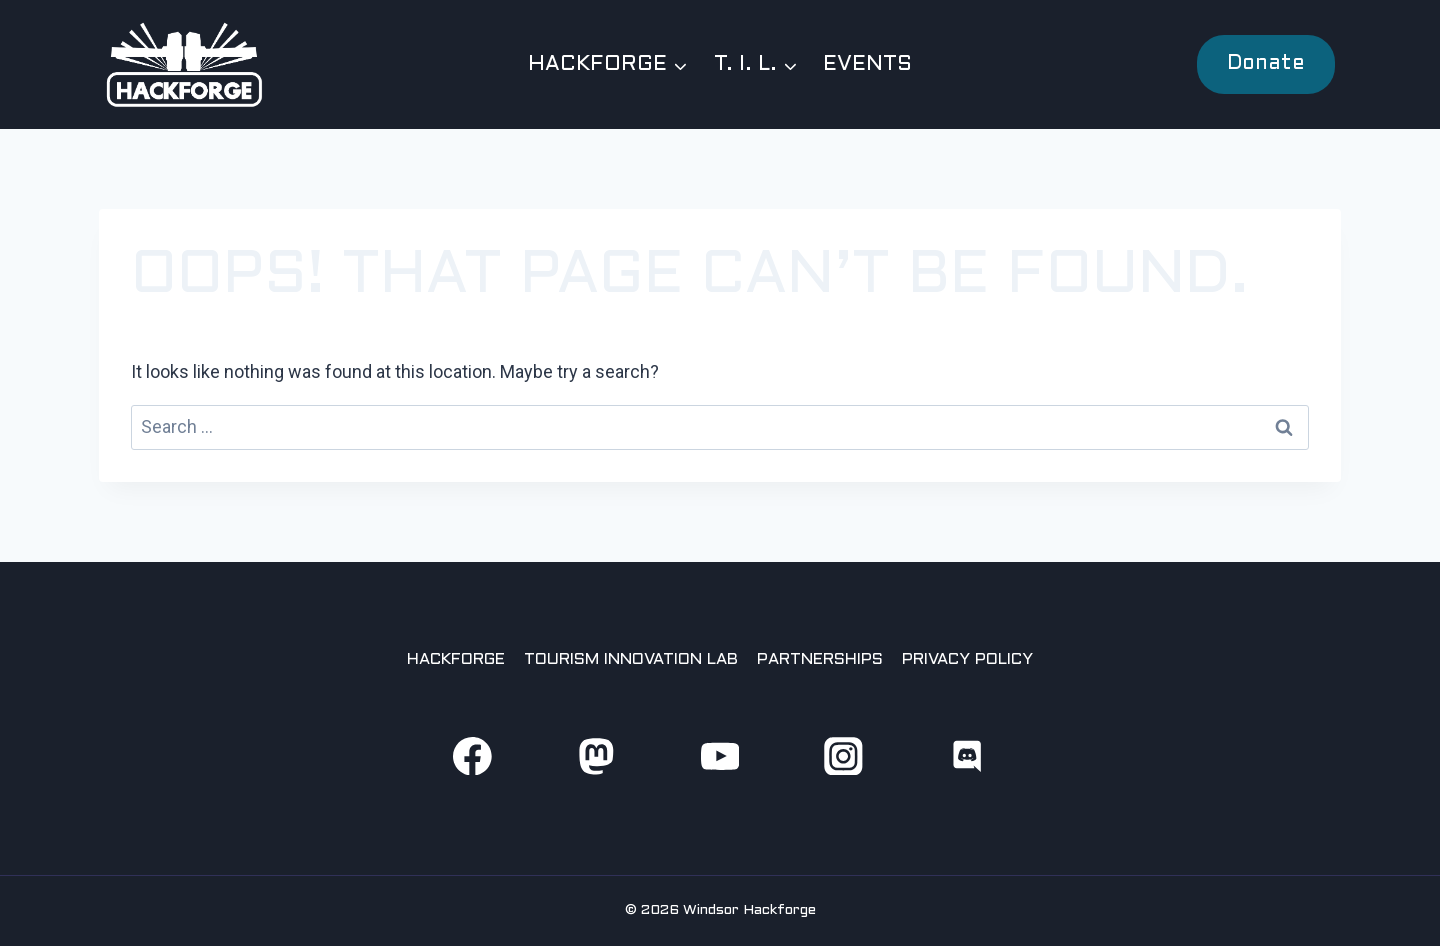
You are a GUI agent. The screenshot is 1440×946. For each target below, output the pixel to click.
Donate (1266, 64)
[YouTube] (719, 755)
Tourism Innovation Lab (631, 659)
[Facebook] (472, 755)
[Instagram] (843, 755)
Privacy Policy (967, 659)
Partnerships (820, 659)
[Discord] (967, 755)
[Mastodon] (595, 755)
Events (867, 64)
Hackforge (456, 659)
